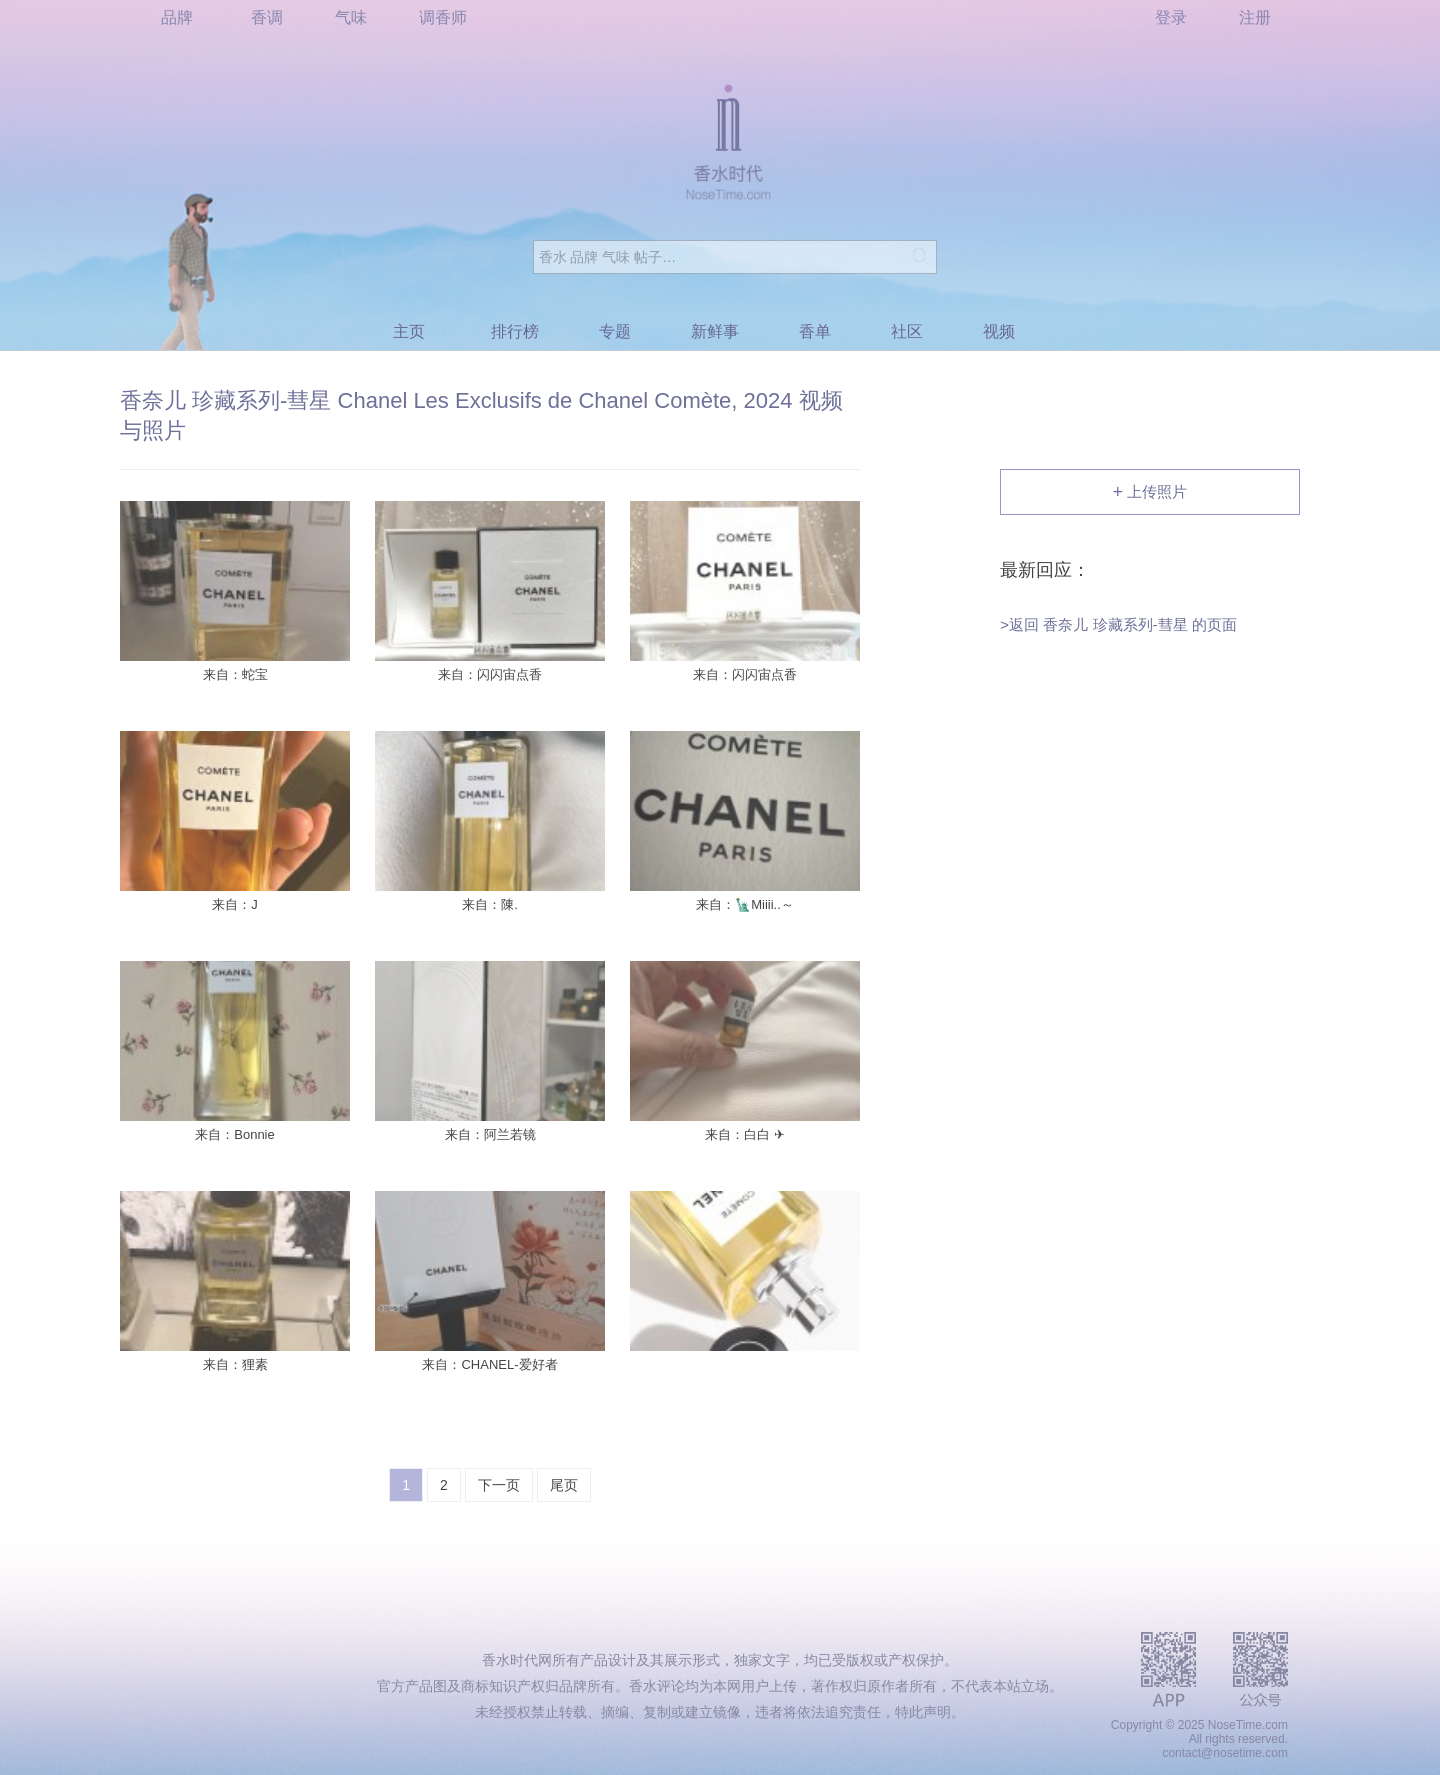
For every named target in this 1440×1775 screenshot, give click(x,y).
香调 (267, 17)
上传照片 (1150, 492)
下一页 (499, 1485)
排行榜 (515, 331)
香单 (815, 331)
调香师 (443, 17)
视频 (999, 331)
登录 (1171, 17)
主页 (409, 331)
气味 (351, 17)
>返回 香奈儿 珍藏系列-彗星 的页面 (1118, 623)
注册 (1255, 17)
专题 (615, 331)
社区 (907, 331)
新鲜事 (715, 331)
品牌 (177, 17)
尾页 (564, 1485)
